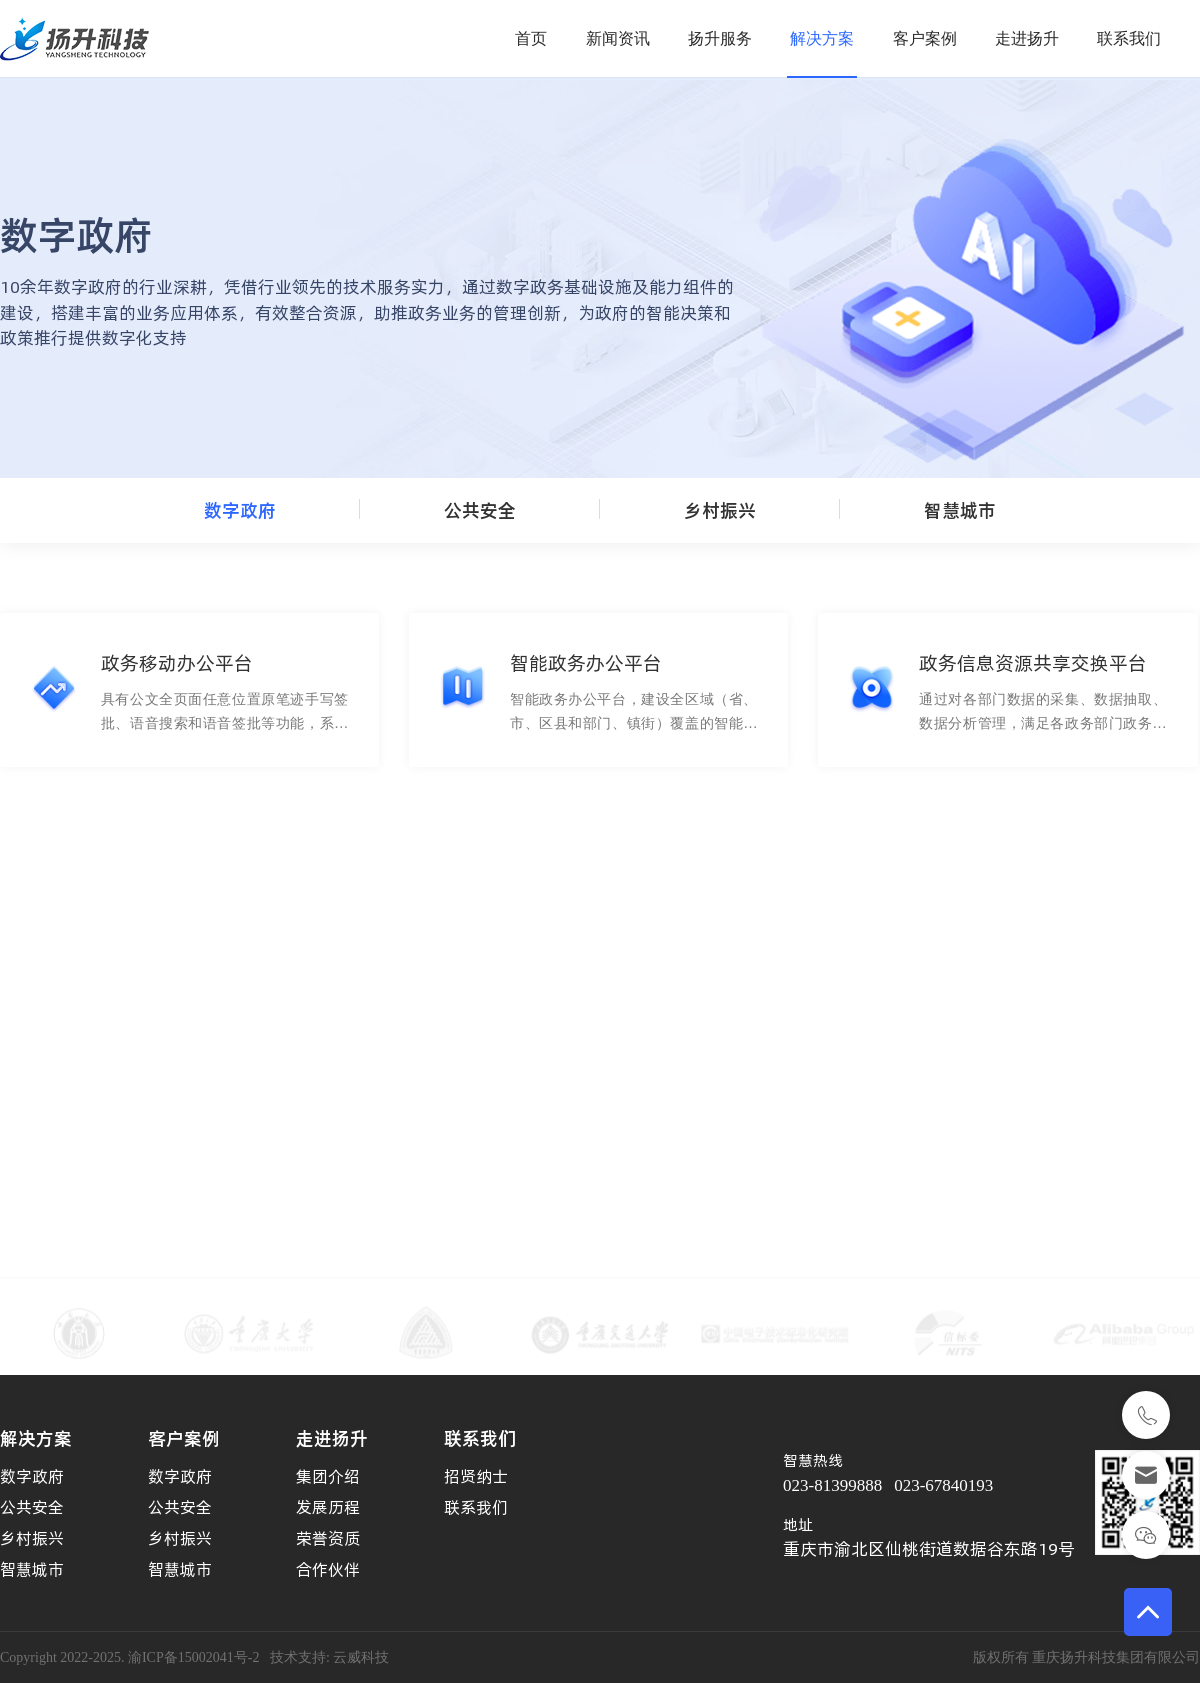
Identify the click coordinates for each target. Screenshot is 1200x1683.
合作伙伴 (328, 1569)
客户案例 (925, 38)
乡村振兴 (720, 510)
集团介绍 (328, 1476)
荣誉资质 (328, 1538)
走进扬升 (1027, 38)
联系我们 (1129, 38)
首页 (531, 38)
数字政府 (240, 510)
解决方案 (822, 38)
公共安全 (480, 510)
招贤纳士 (476, 1476)
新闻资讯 (618, 38)
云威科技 (361, 1657)
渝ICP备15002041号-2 (193, 1657)
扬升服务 (720, 38)
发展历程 (328, 1507)
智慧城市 (960, 510)
